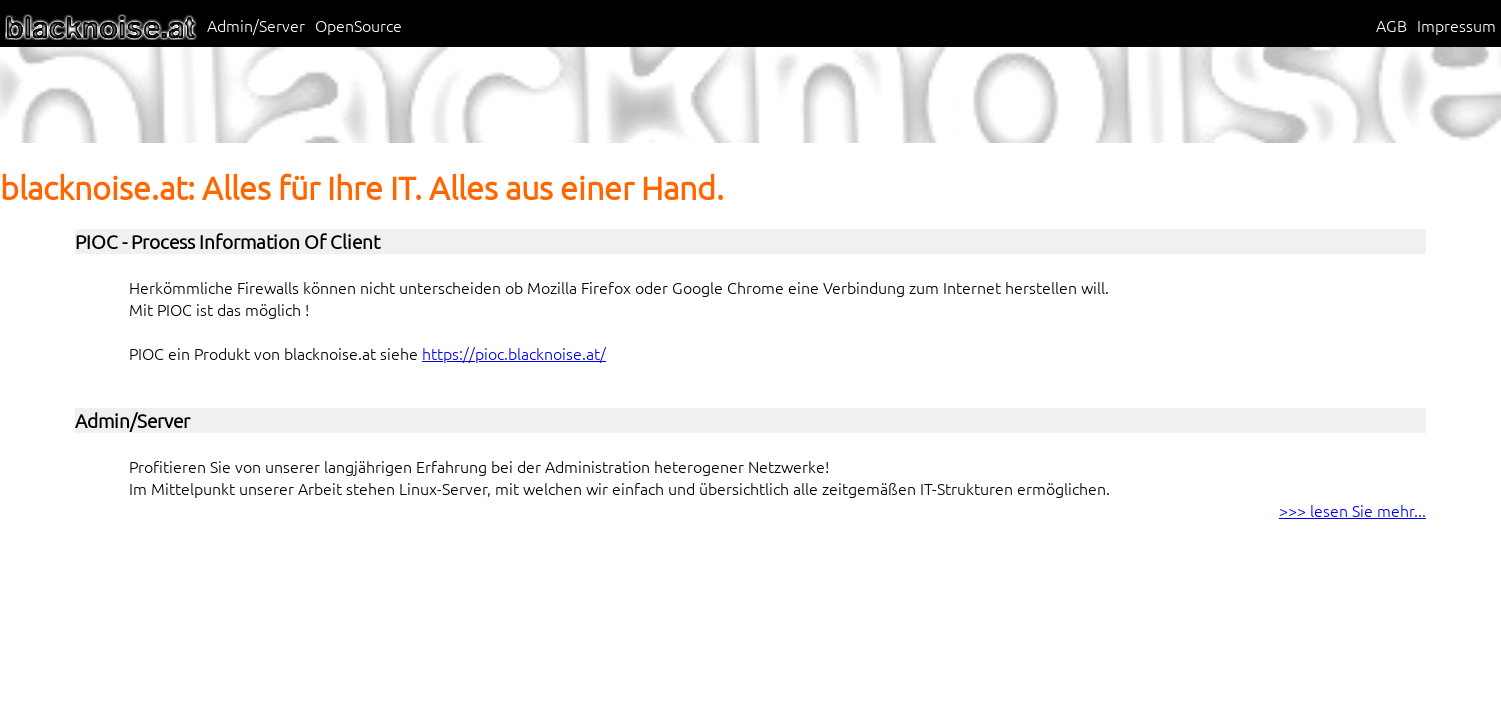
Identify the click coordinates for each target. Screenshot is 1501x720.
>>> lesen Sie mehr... (1352, 510)
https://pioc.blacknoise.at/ (514, 353)
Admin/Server (256, 25)
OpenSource (358, 25)
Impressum (1456, 25)
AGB (1391, 25)
